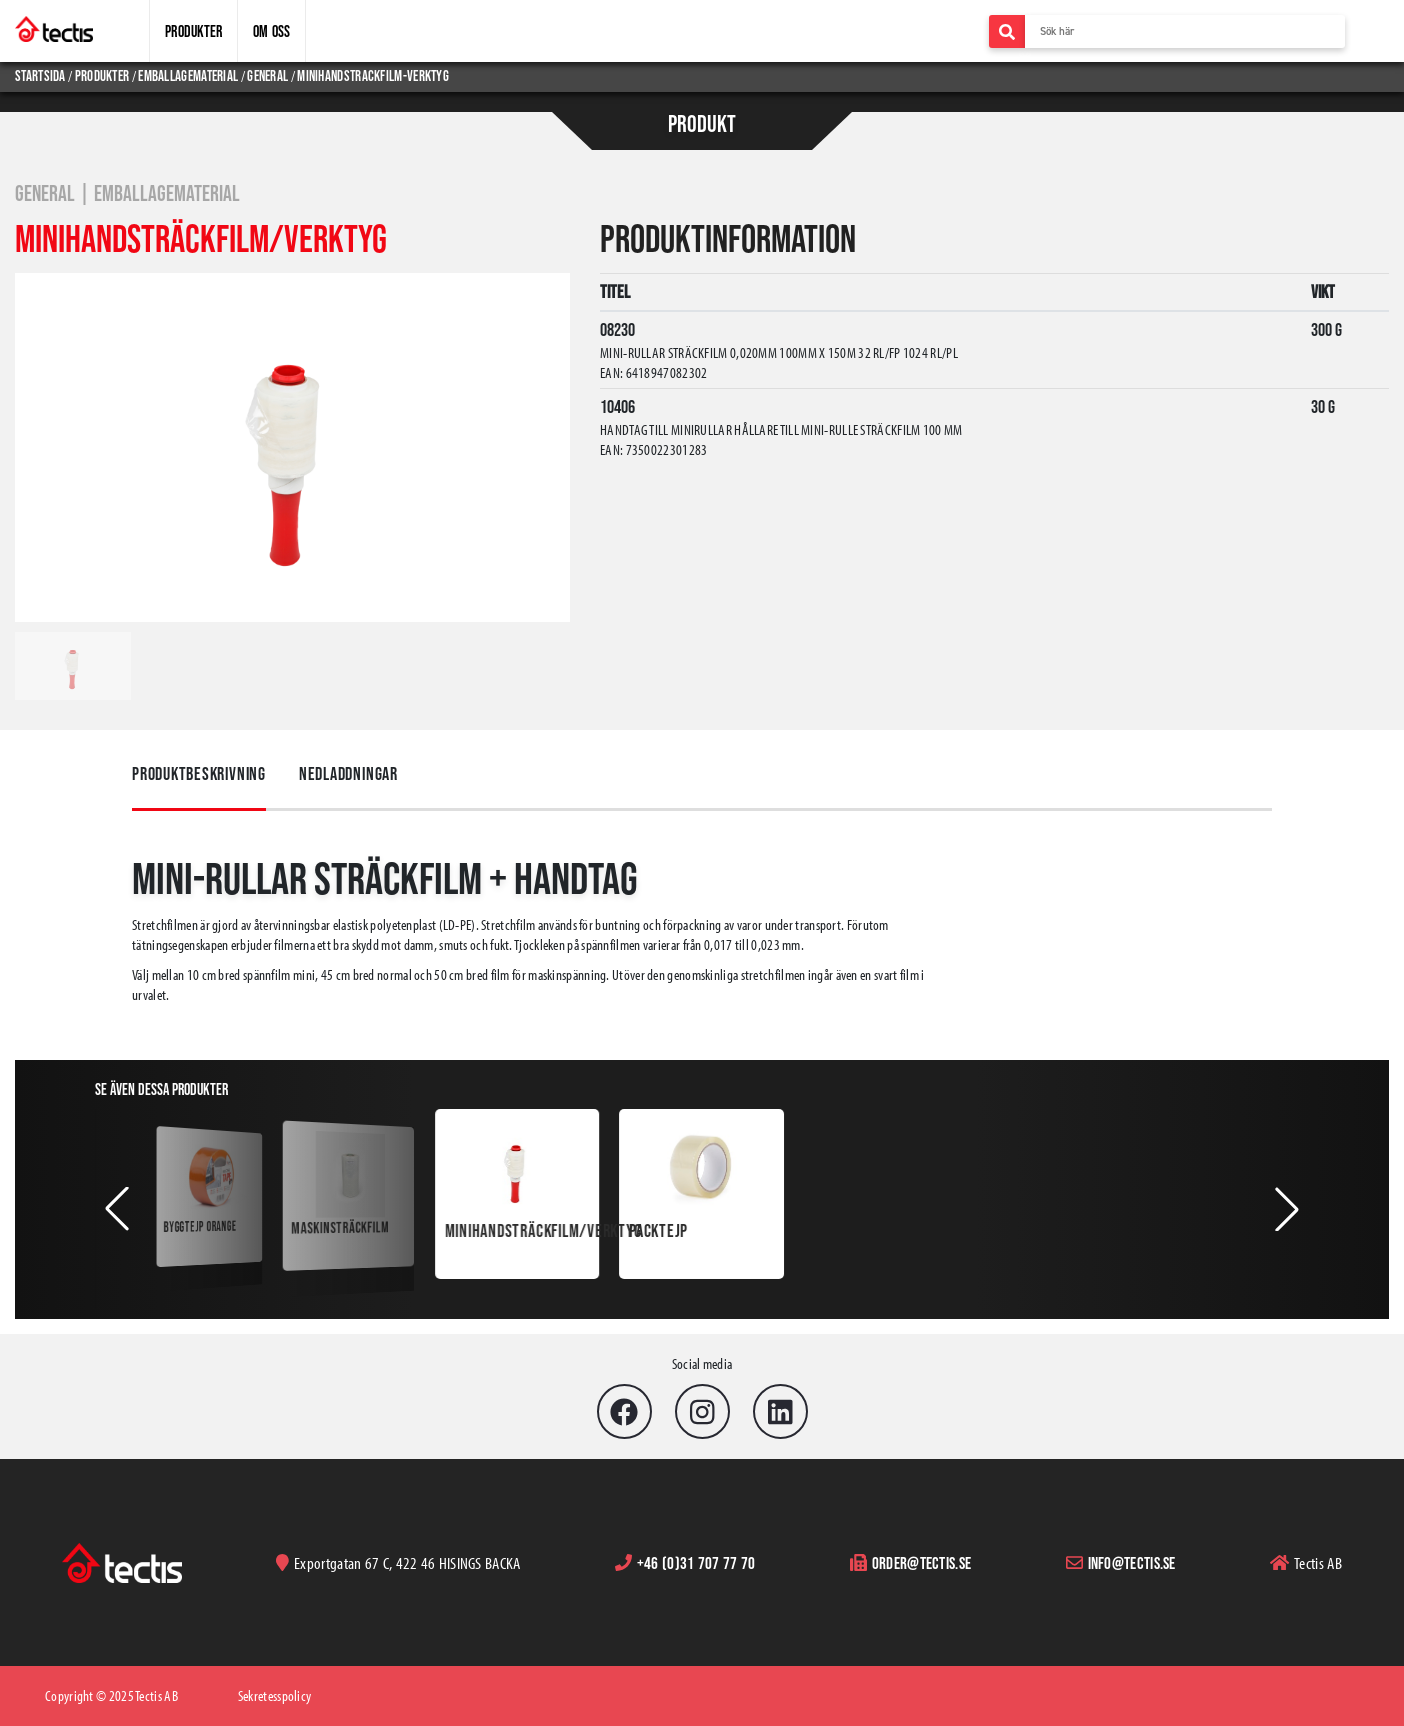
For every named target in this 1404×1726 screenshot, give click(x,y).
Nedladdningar (348, 774)
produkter (102, 75)
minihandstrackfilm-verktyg (373, 75)
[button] (117, 1209)
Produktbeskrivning (199, 774)
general (267, 75)
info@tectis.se (1132, 1562)
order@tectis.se (922, 1562)
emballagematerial (188, 75)
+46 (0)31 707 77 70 (696, 1562)
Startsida (41, 75)
